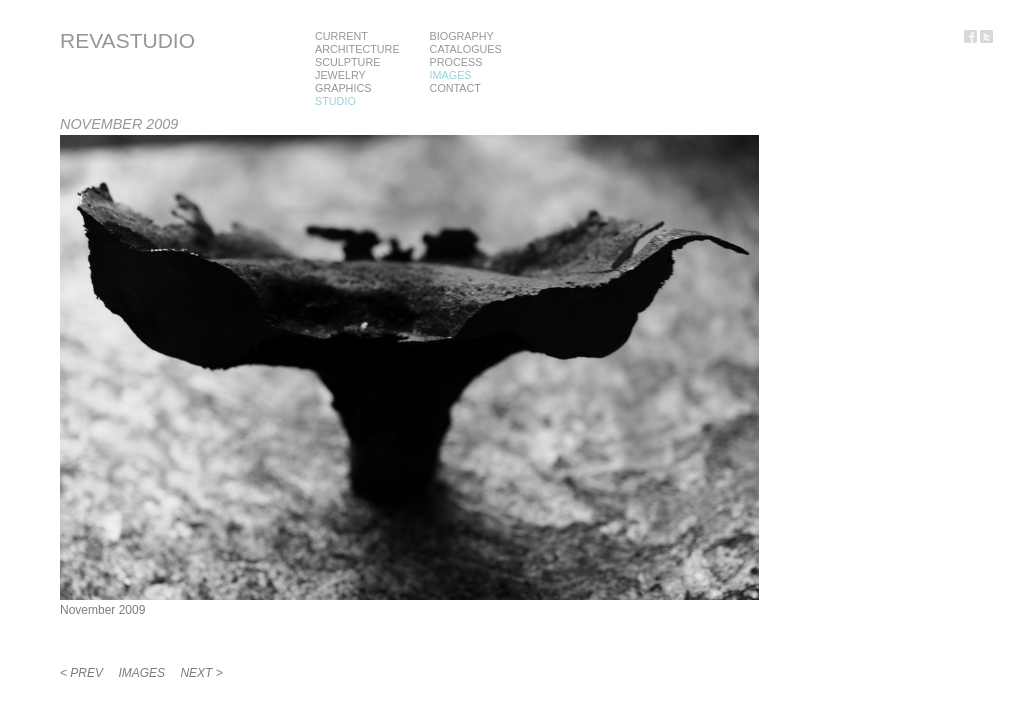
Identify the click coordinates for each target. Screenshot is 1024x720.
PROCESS (456, 62)
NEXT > (201, 673)
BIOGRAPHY (462, 36)
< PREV (81, 673)
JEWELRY (340, 75)
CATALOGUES (466, 49)
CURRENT (341, 36)
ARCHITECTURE (357, 49)
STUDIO (335, 101)
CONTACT (455, 88)
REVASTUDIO (127, 40)
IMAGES (451, 75)
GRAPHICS (343, 88)
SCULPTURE (347, 62)
